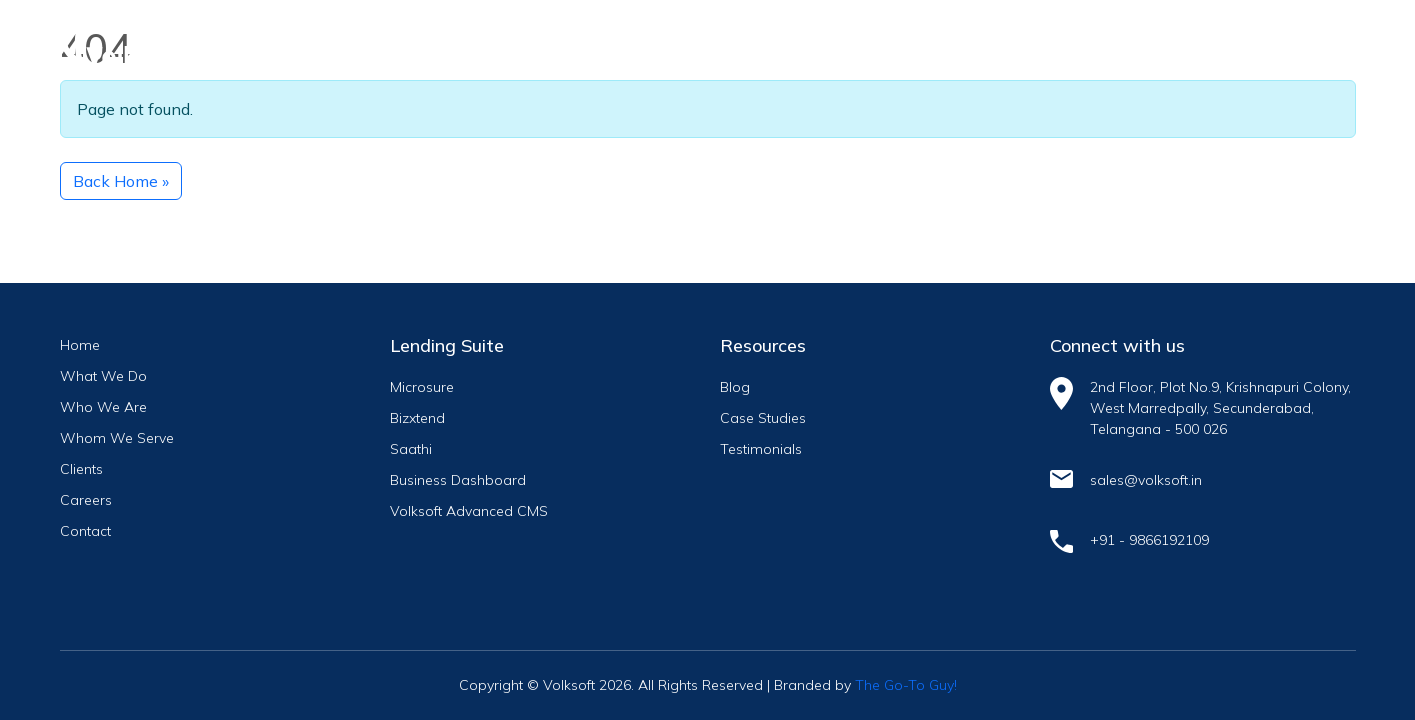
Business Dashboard (458, 480)
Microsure (422, 387)
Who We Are (103, 407)
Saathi (411, 449)
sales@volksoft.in (1146, 480)
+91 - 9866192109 (1149, 540)
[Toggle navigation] (1323, 37)
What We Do (103, 376)
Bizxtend (417, 418)
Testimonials (761, 449)
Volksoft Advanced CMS (469, 511)
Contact (85, 531)
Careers (86, 500)
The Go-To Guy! (906, 685)
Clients (81, 469)
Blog (735, 387)
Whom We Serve (117, 438)
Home (80, 345)
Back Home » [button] (121, 181)
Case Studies (763, 418)
